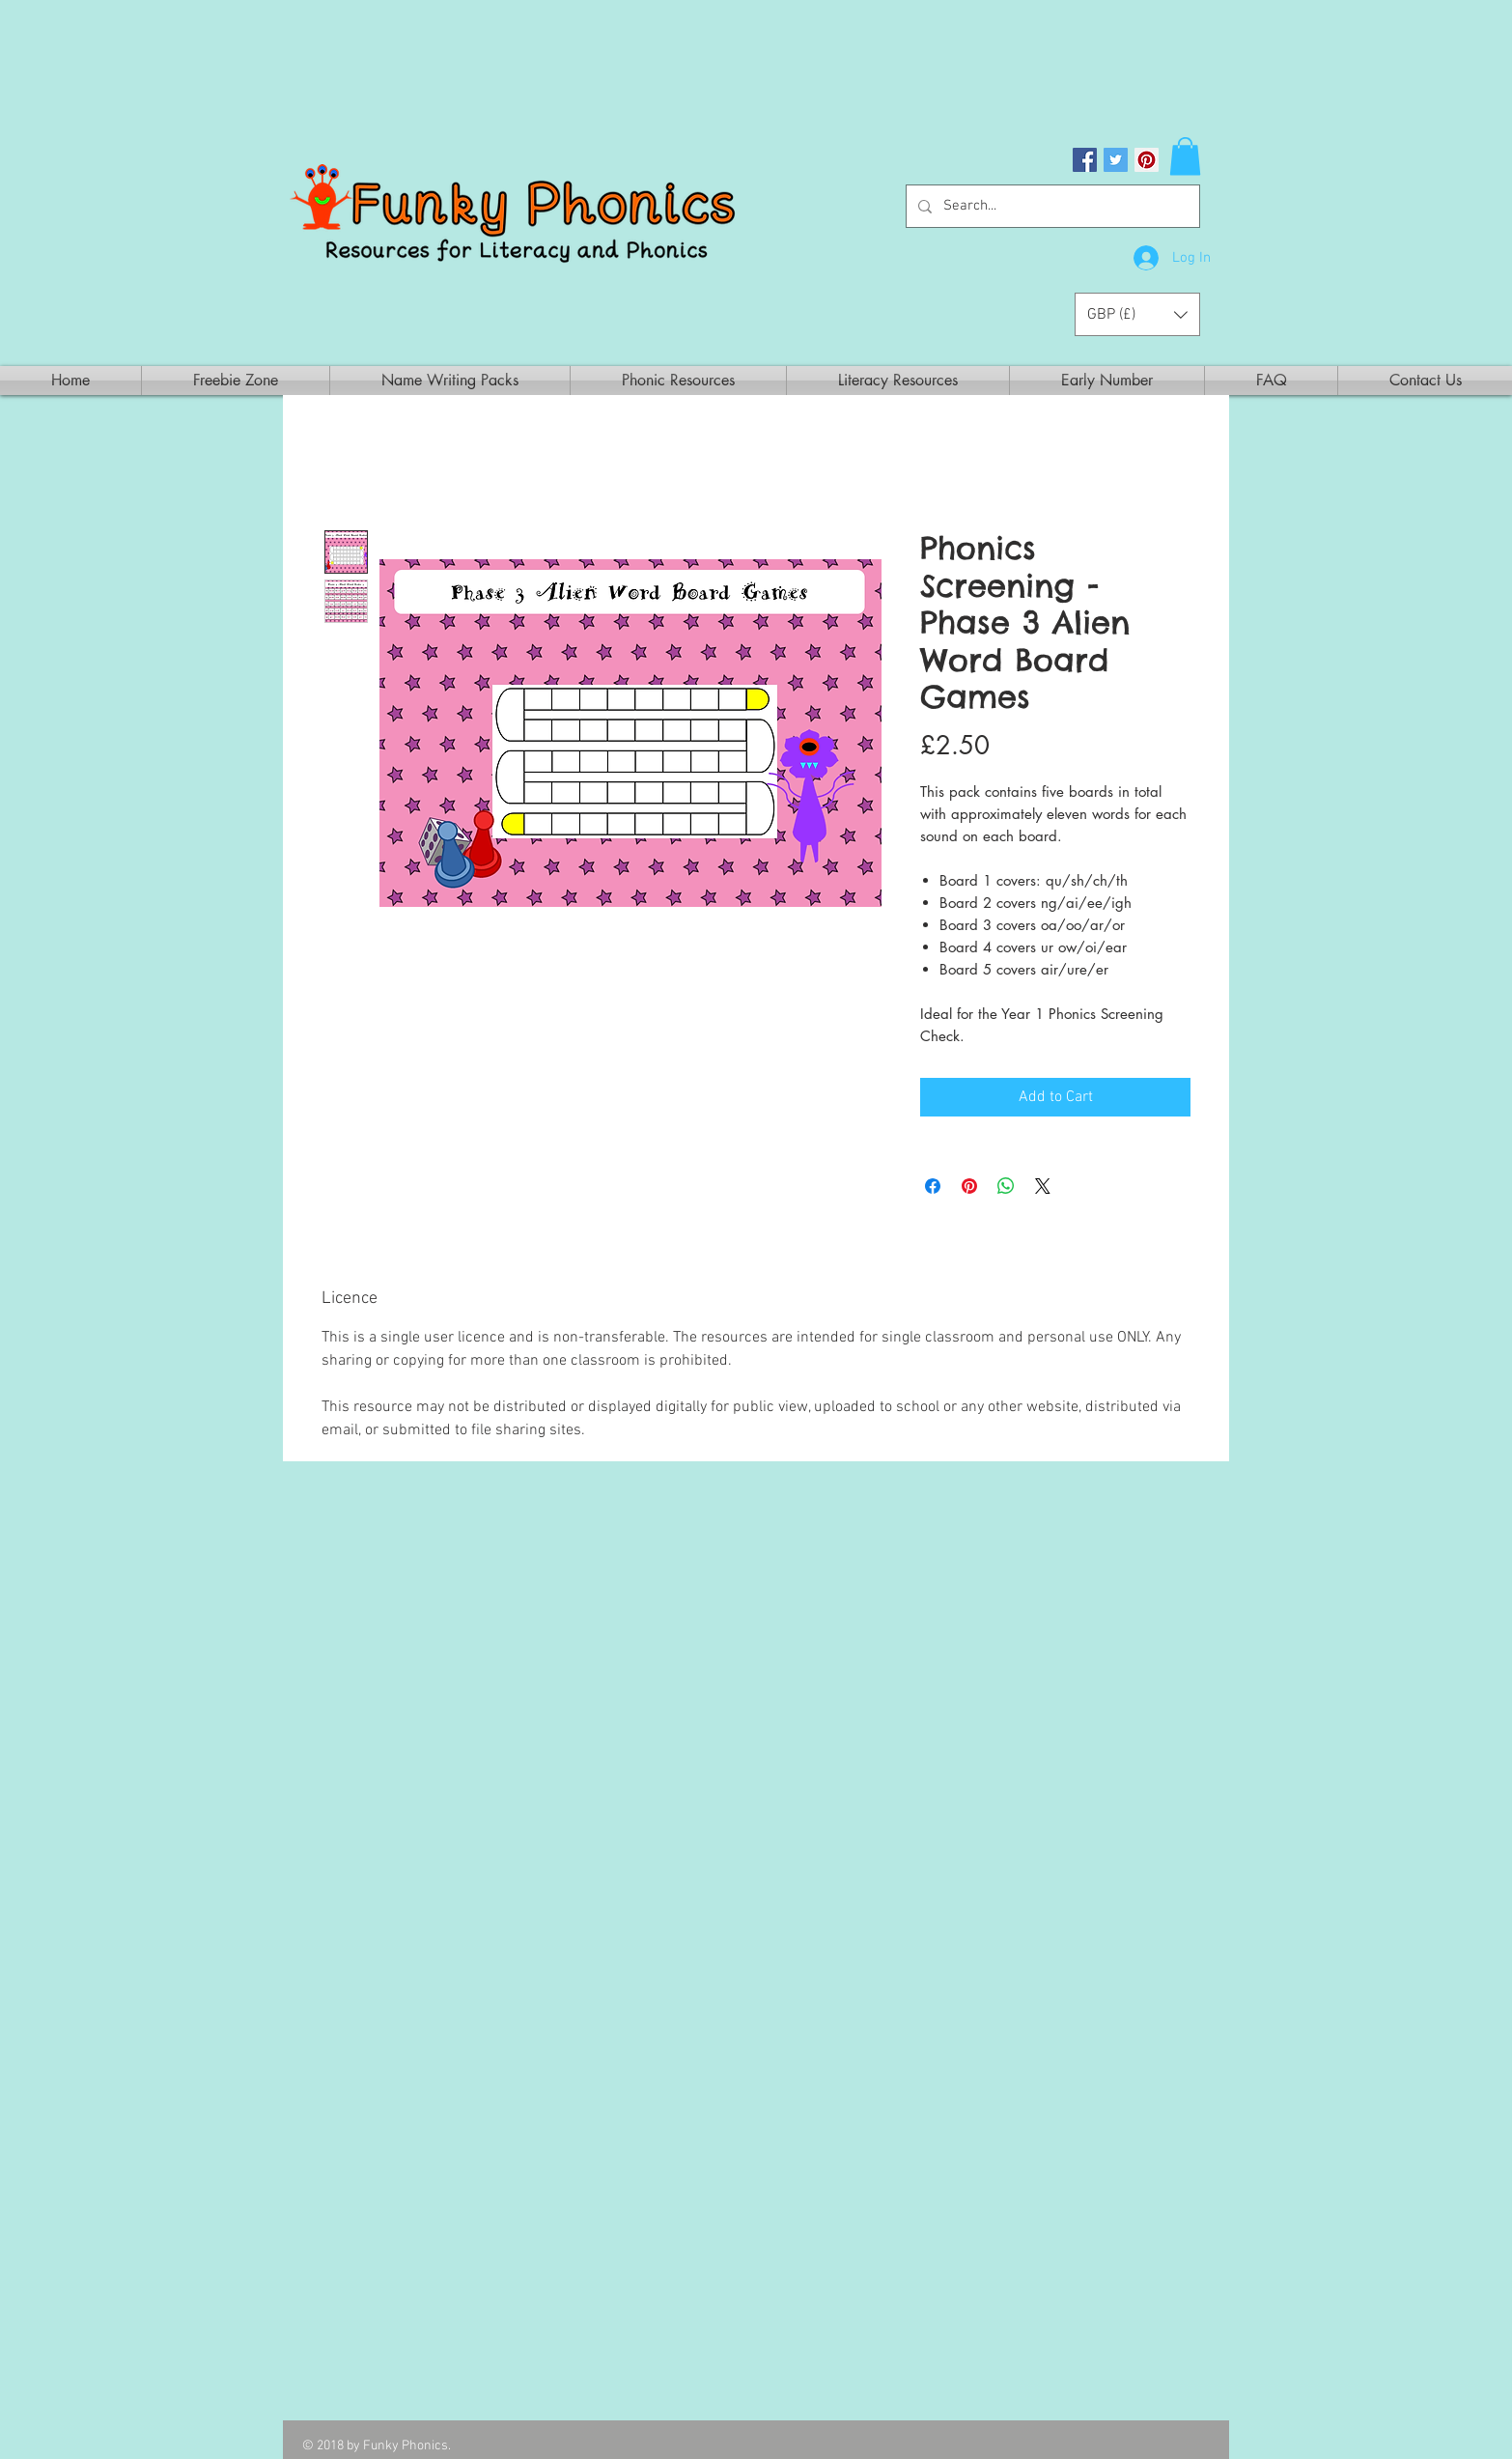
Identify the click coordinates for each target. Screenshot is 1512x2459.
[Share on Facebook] (932, 1186)
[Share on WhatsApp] (1006, 1186)
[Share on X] (1042, 1186)
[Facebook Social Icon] (1085, 160)
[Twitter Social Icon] (1116, 160)
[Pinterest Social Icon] (1146, 160)
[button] (1185, 156)
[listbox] (1137, 314)
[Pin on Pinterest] (969, 1186)
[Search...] (1051, 206)
